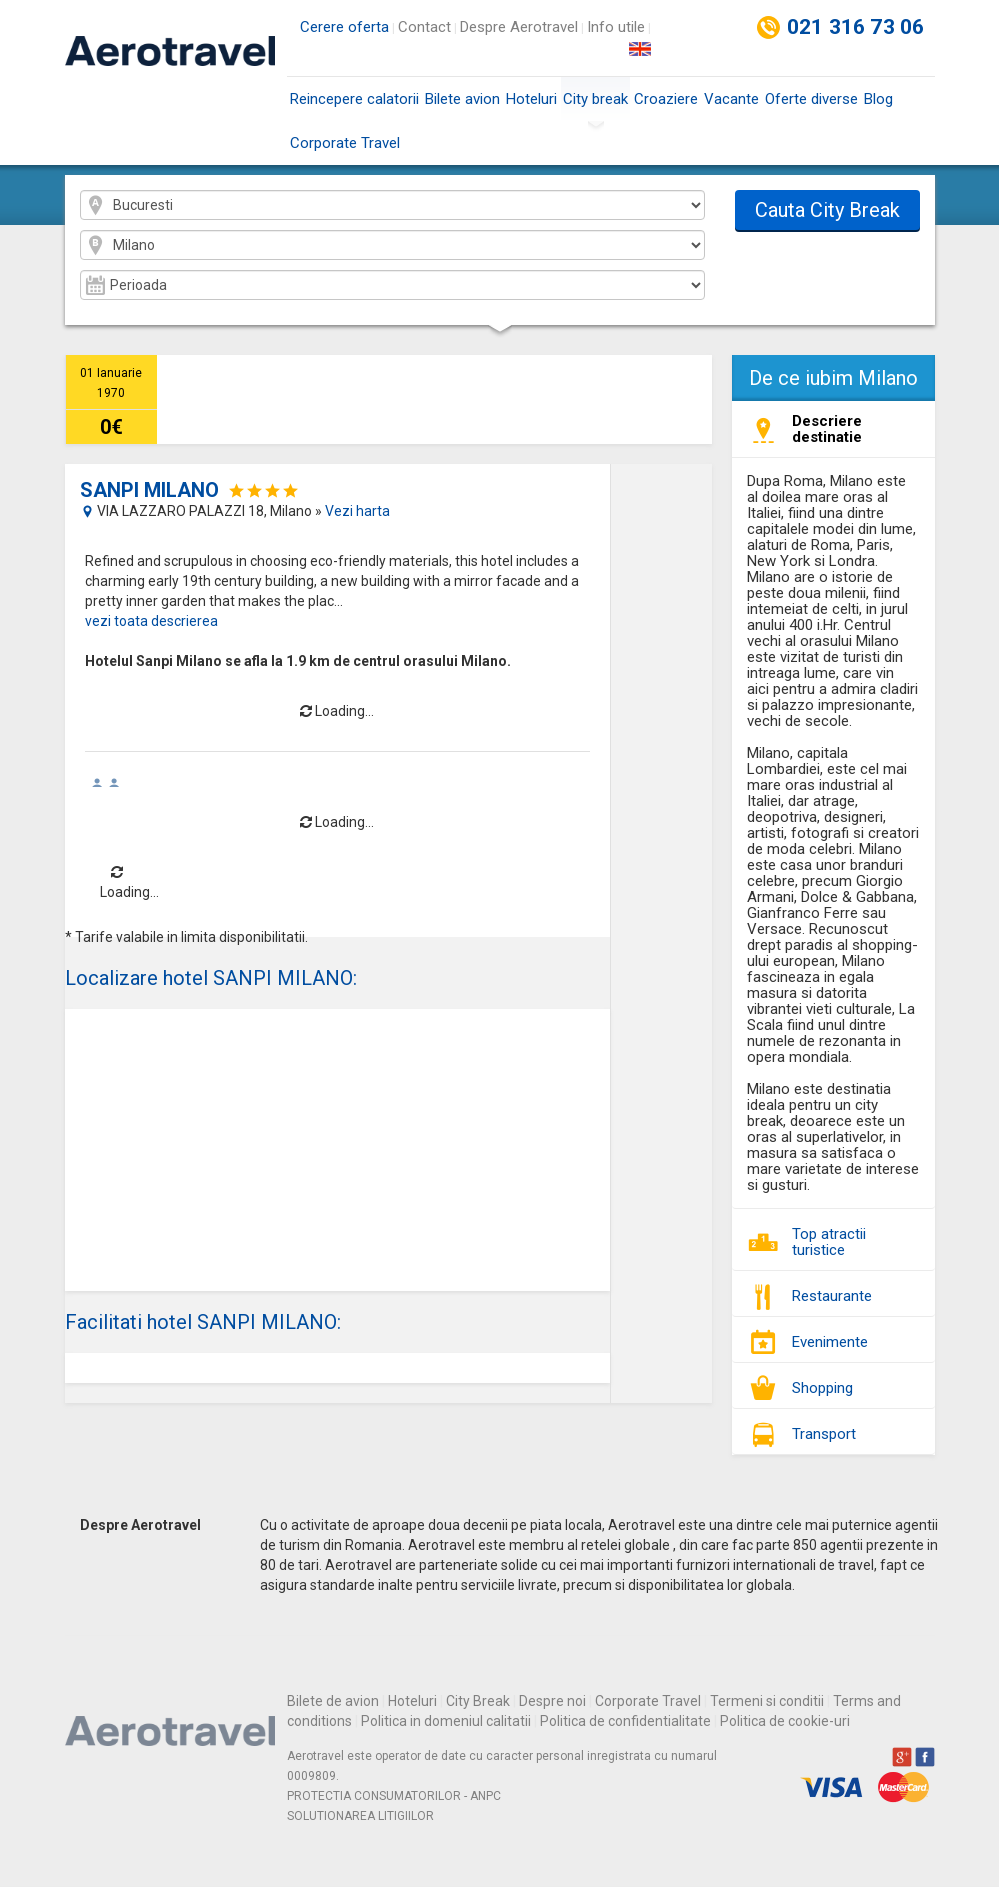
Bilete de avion (333, 1701)
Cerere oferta (344, 27)
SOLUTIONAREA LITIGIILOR (360, 1816)
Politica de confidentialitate (625, 1721)
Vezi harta (357, 511)
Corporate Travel (345, 143)
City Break (478, 1701)
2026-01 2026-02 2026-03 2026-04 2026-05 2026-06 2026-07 (392, 285)
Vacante (731, 99)
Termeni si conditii (767, 1701)
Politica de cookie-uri (785, 1721)
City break (595, 105)
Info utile (616, 27)
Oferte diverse (811, 99)
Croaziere (666, 99)
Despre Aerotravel (519, 27)
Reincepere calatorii (354, 99)
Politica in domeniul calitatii (446, 1721)
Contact (424, 27)
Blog (878, 99)
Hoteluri (531, 99)
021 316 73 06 (856, 27)
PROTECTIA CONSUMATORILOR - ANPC (394, 1796)
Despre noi (552, 1701)
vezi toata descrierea (151, 621)
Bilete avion (462, 99)
